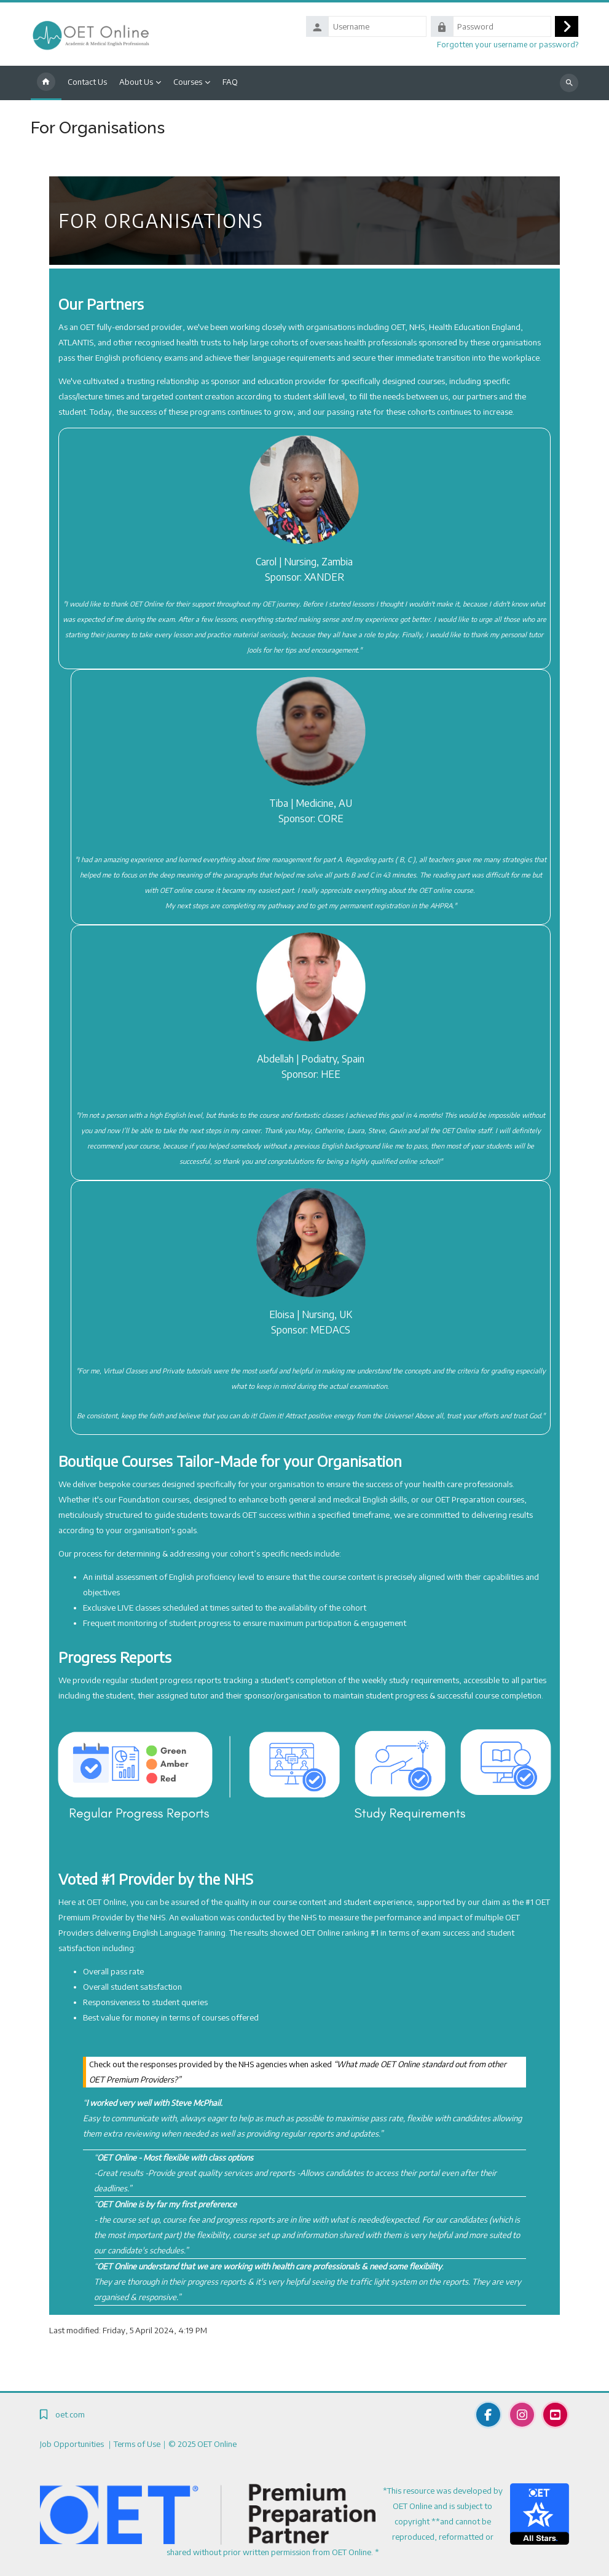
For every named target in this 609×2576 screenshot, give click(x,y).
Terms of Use (137, 2444)
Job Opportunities (73, 2444)
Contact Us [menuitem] (87, 82)
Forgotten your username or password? (507, 44)
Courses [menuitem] (187, 82)
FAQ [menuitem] (230, 82)
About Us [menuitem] (136, 82)
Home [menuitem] (46, 83)
